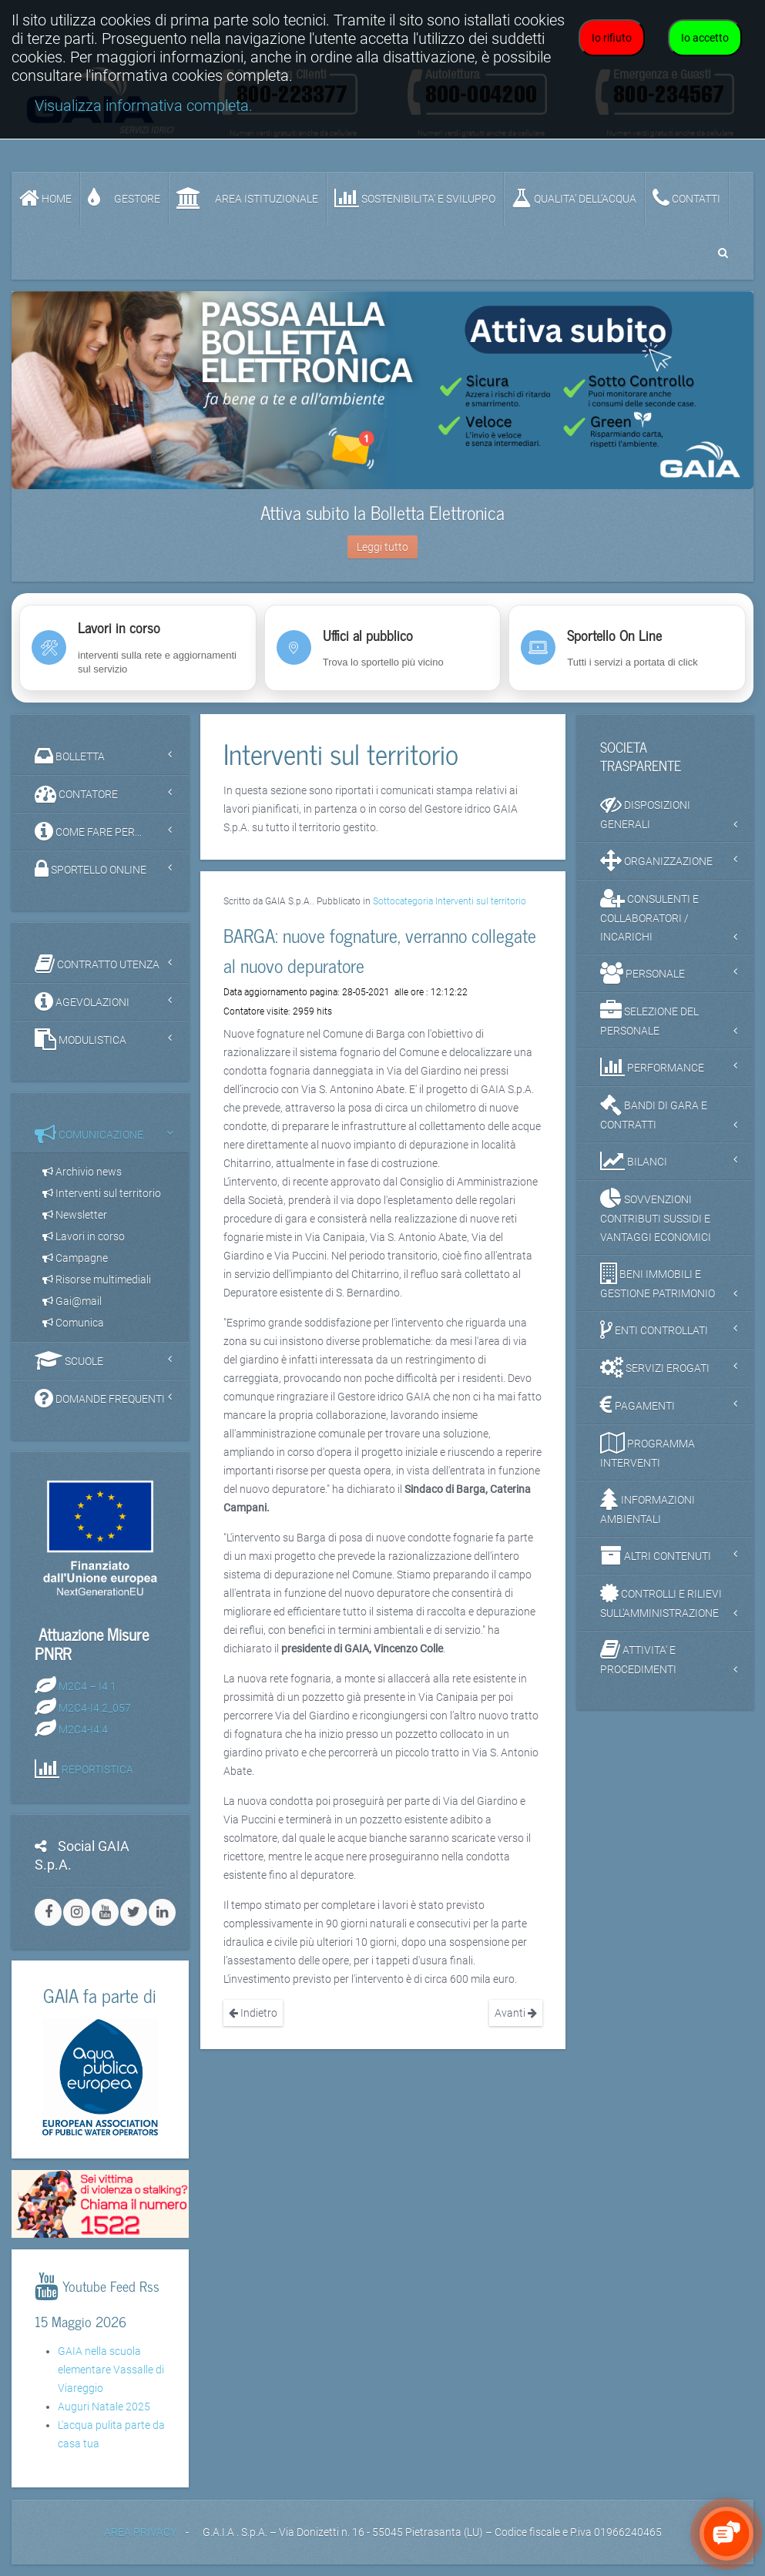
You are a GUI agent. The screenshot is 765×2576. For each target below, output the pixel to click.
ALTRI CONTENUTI (655, 1555)
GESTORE (124, 198)
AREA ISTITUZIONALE (247, 198)
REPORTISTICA (97, 1769)
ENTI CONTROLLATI (654, 1329)
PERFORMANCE (652, 1067)
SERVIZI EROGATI (655, 1367)
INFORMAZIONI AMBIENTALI (647, 1506)
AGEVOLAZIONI (82, 1001)
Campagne (75, 1258)
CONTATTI (686, 198)
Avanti (516, 2013)
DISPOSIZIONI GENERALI (645, 811)
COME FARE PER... (88, 831)
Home (45, 198)
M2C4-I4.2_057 (95, 1708)
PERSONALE (642, 973)
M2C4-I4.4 (83, 1729)
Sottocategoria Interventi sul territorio (449, 901)
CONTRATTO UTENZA (97, 963)
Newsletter (74, 1215)
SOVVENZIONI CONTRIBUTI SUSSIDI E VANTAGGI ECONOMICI (655, 1215)
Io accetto (705, 38)
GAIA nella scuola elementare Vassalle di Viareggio (111, 2369)
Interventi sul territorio (101, 1193)
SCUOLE (69, 1360)
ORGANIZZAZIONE (656, 860)
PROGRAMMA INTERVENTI (647, 1450)
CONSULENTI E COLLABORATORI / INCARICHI (649, 915)
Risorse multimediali (96, 1279)
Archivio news (82, 1172)
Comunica (73, 1323)
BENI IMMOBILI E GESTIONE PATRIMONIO (657, 1281)
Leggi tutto (382, 547)
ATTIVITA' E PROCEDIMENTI (638, 1657)
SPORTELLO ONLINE (90, 869)
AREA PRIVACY (140, 2532)
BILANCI (633, 1161)
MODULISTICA (80, 1039)
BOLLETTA (70, 755)
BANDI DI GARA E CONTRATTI (653, 1112)
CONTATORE (76, 793)
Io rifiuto (612, 38)
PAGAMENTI (637, 1405)
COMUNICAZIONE (89, 1134)
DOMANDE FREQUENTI (100, 1398)
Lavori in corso (83, 1236)
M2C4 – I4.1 (87, 1686)
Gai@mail (72, 1301)
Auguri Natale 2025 (104, 2406)
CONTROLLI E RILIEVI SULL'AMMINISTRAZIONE (661, 1600)
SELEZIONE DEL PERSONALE (649, 1018)
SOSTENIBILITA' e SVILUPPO (414, 198)
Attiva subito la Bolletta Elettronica (382, 512)
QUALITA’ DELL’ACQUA (574, 198)
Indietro (253, 2013)
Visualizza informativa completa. (144, 106)
